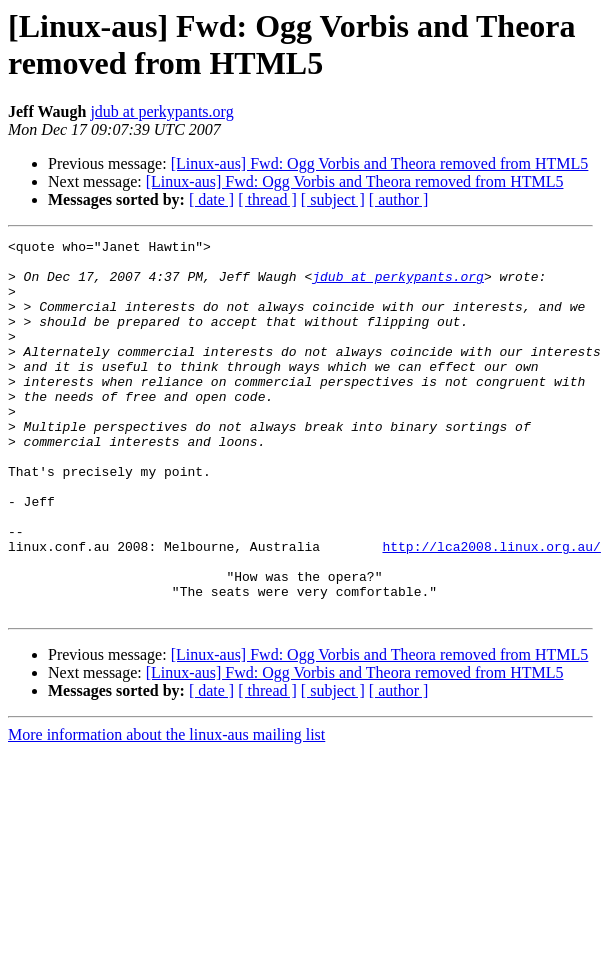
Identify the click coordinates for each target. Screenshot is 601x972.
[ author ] (399, 199)
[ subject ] (333, 199)
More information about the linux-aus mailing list (166, 809)
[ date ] (211, 199)
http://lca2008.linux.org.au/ (491, 609)
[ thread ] (267, 199)
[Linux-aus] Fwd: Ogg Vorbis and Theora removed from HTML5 (380, 163)
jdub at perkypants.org (161, 111)
